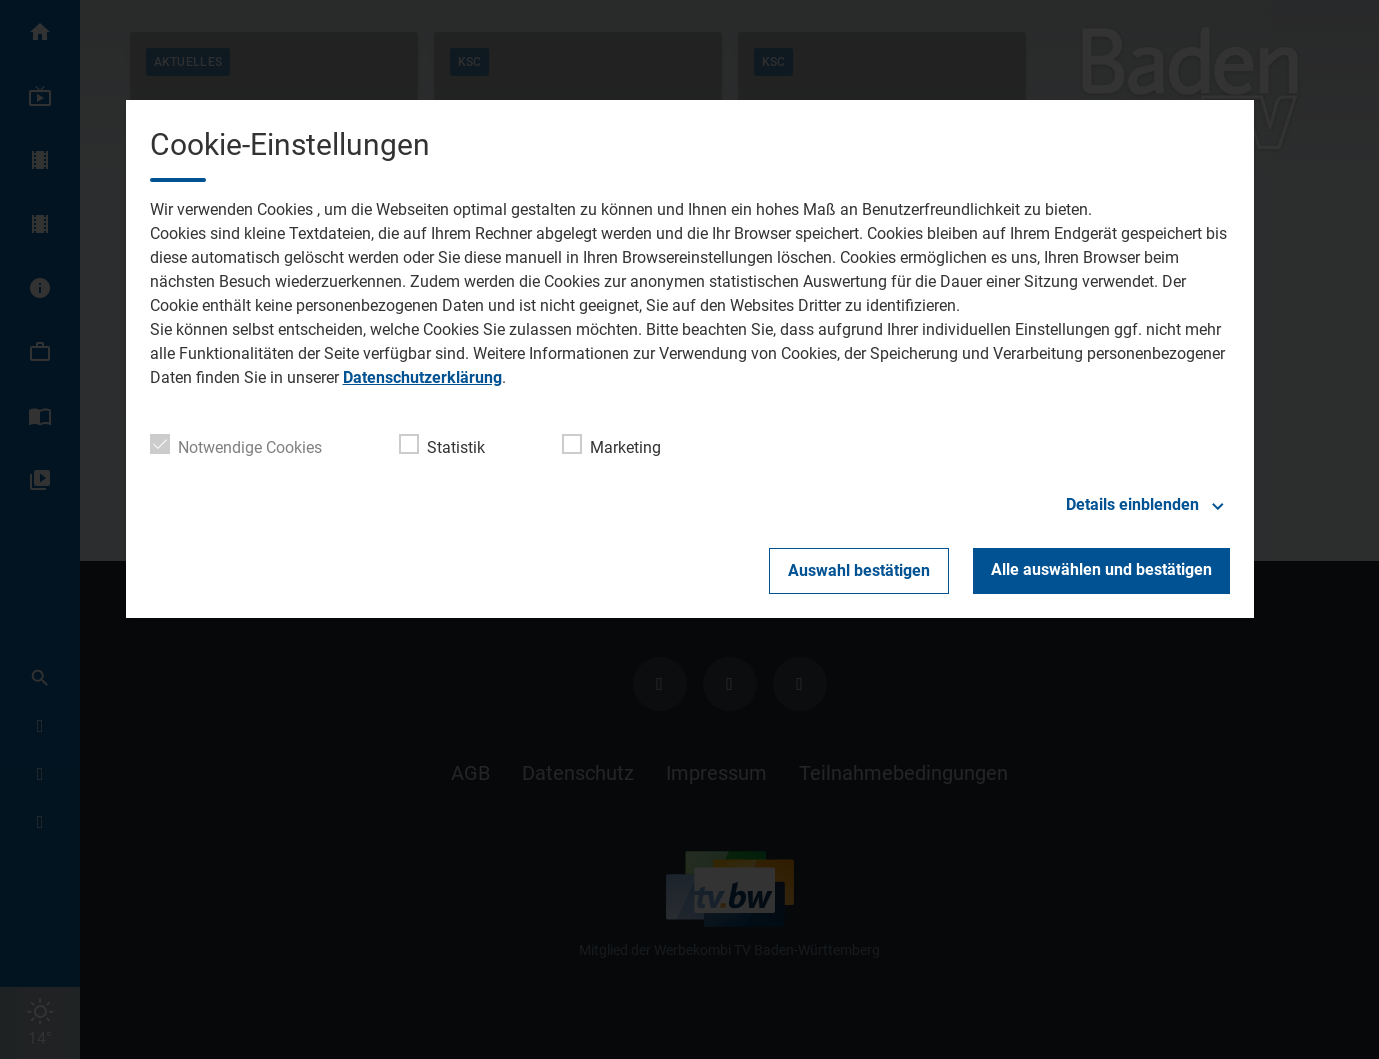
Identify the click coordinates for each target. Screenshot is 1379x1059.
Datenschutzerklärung (422, 377)
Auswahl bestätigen (859, 570)
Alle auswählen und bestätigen (1101, 569)
